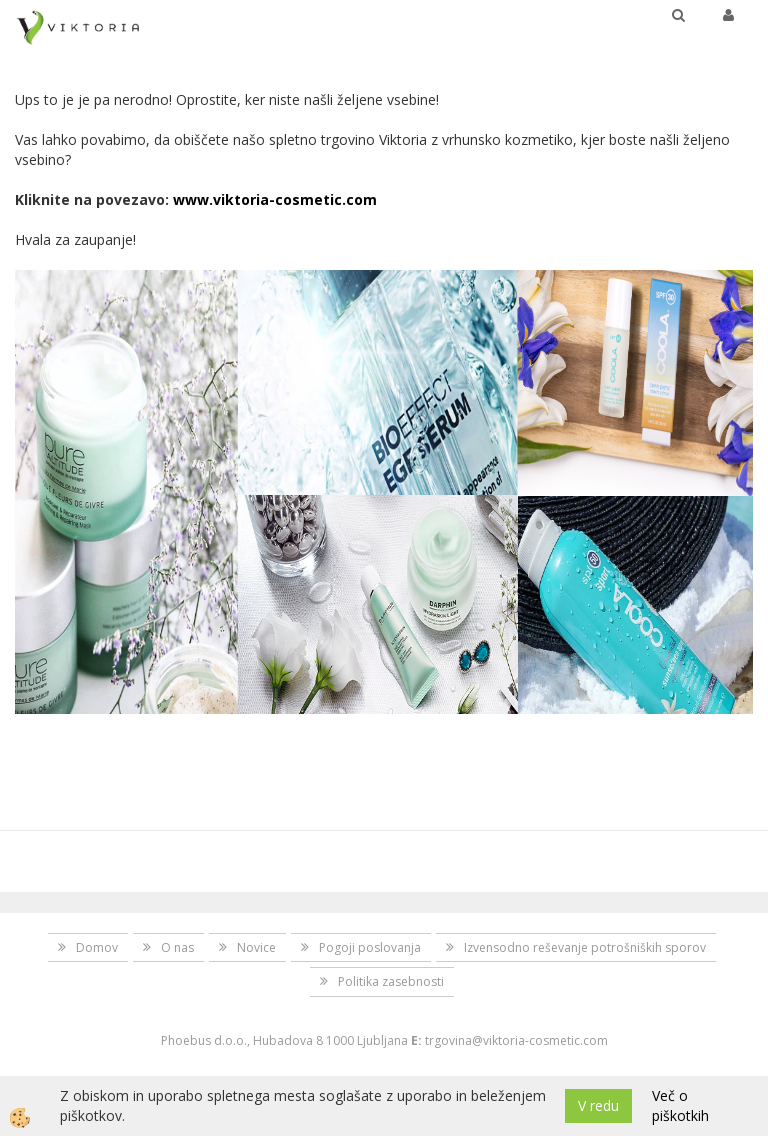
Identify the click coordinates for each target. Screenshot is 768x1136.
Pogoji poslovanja (370, 947)
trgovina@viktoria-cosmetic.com (516, 1040)
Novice (256, 947)
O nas (177, 947)
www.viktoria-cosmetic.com (275, 199)
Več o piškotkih (680, 1105)
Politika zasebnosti (391, 981)
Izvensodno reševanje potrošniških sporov (585, 947)
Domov (97, 947)
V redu (598, 1105)
